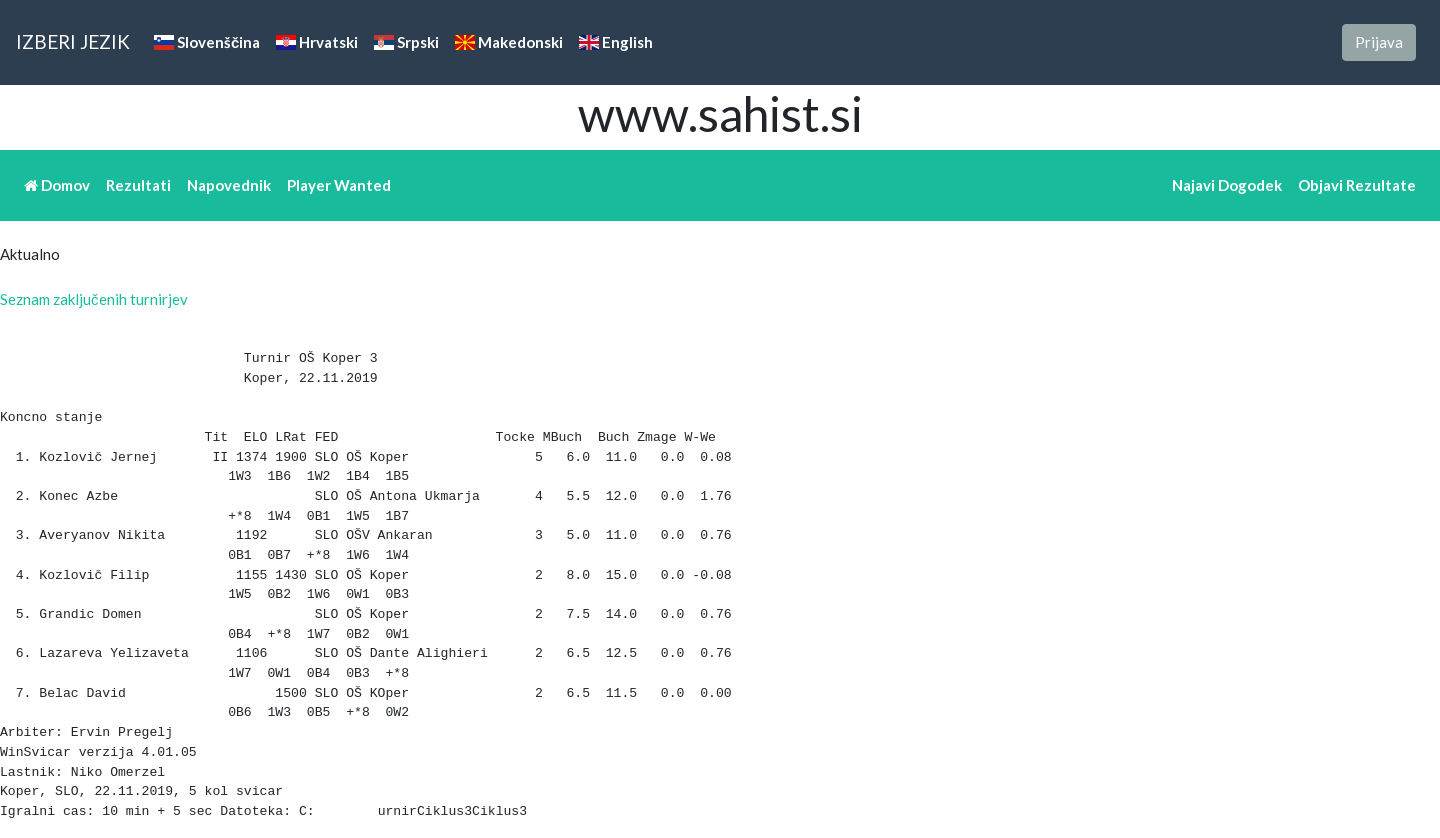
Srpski (406, 42)
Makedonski (509, 42)
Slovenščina (207, 42)
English (616, 42)
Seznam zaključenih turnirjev (94, 299)
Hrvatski (317, 42)
